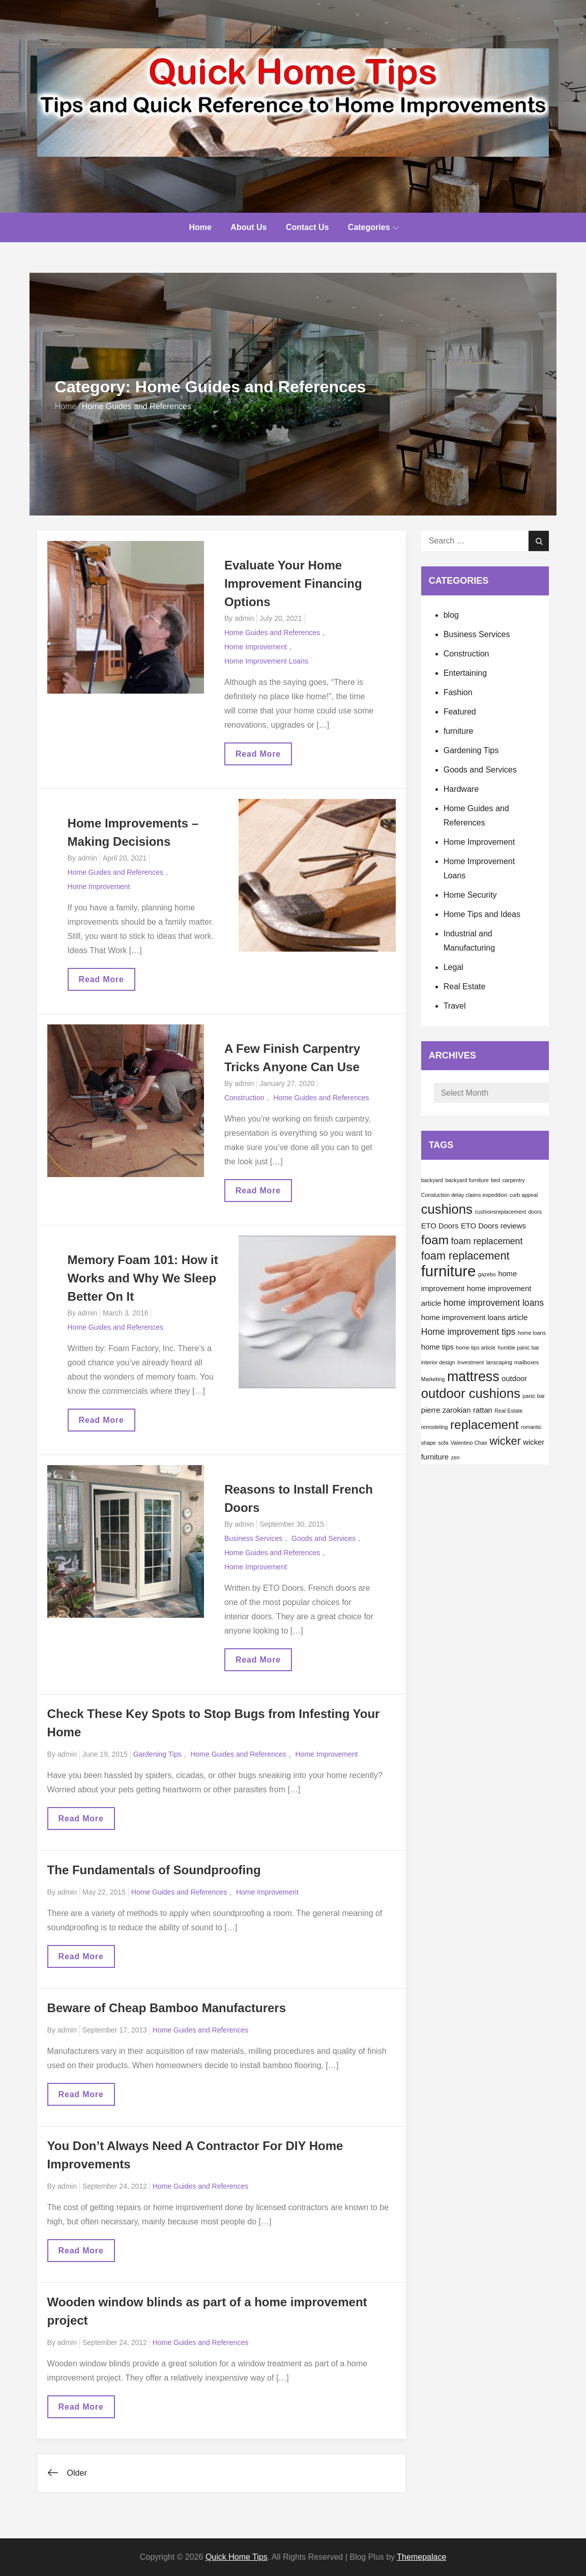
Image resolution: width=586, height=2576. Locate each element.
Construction (244, 1098)
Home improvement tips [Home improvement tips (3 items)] (468, 1332)
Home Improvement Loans (266, 661)
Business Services (253, 1538)
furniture (459, 731)
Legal (453, 967)
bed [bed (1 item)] (495, 1180)
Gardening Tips (157, 1754)
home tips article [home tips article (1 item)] (475, 1347)
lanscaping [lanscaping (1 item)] (499, 1362)
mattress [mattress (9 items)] (473, 1376)
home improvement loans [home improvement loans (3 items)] (494, 1303)
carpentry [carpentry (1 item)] (513, 1180)
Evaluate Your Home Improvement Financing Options (293, 583)
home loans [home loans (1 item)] (532, 1333)
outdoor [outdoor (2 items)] (514, 1379)
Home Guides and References (272, 632)
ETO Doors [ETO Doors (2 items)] (440, 1226)
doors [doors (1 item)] (535, 1212)
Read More (262, 757)
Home (200, 227)
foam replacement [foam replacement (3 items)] (487, 1241)
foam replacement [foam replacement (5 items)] (465, 1255)
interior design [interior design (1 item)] (438, 1362)
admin (244, 618)
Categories (373, 227)
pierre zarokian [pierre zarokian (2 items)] (446, 1410)
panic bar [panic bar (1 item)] (533, 1396)
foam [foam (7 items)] (435, 1240)
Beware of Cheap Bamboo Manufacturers (166, 2008)
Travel (455, 1005)
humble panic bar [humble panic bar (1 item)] (518, 1347)
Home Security (470, 895)
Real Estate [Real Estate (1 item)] (508, 1411)
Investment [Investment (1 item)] (470, 1362)
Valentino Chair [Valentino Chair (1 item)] (469, 1443)
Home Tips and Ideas (482, 914)
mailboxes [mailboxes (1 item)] (526, 1362)
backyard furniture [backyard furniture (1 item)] (466, 1180)
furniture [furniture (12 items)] (448, 1271)
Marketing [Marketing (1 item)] (433, 1379)
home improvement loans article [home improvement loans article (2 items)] (474, 1317)
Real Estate (465, 986)
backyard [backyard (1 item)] (432, 1180)
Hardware (461, 789)
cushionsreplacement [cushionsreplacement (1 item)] (500, 1212)
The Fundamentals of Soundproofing (154, 1870)
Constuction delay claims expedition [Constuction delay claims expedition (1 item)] (464, 1195)
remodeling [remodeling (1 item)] (434, 1427)
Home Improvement (255, 647)
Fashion (458, 692)
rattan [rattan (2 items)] (482, 1410)
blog (451, 615)
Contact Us (307, 227)
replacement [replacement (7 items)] (484, 1425)
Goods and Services (323, 1538)
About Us (248, 227)
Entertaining (465, 673)
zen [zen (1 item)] (455, 1457)
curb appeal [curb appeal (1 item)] (524, 1195)
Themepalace (421, 2557)
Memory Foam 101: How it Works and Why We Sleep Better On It (143, 1278)
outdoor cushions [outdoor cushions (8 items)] (470, 1393)
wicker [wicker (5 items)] (505, 1441)
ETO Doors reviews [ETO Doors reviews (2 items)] (493, 1226)
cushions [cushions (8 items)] (447, 1209)
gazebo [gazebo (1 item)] (487, 1274)
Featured (460, 711)
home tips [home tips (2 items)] (437, 1347)
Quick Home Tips (237, 2557)
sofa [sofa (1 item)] (443, 1443)
